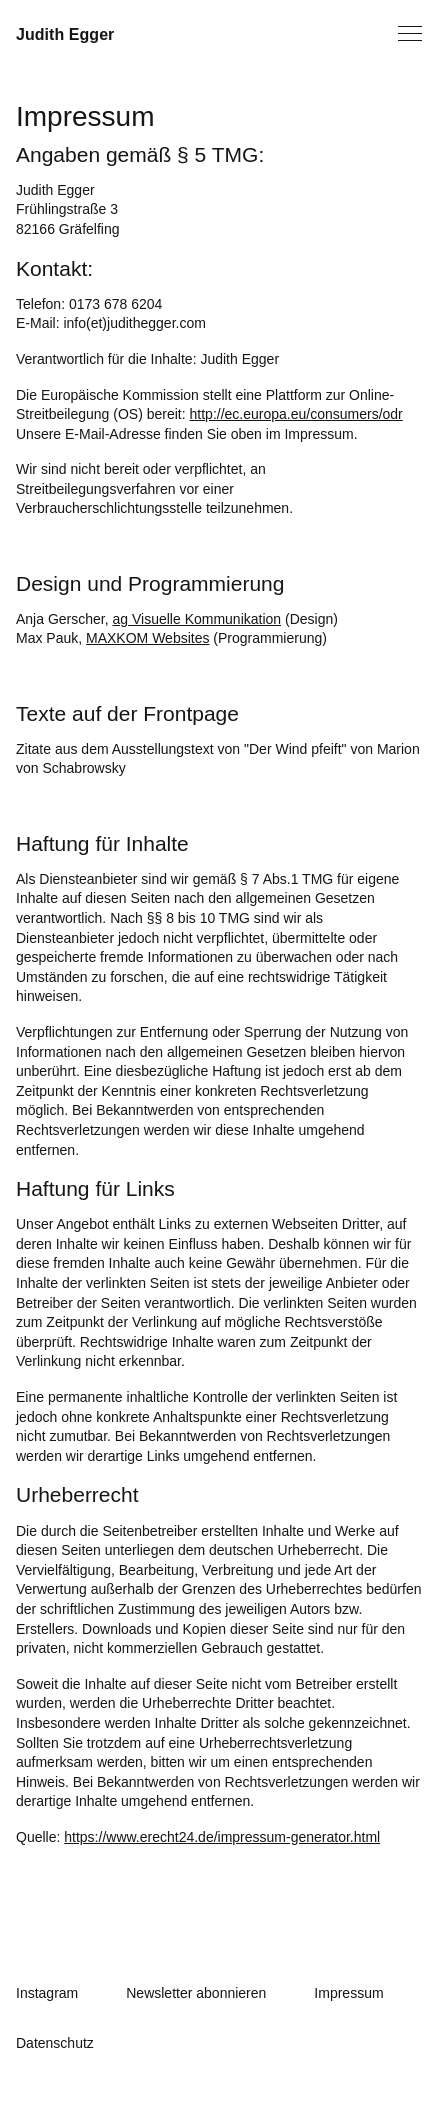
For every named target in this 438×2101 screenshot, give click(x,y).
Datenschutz (55, 2043)
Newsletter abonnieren (196, 1993)
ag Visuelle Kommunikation (197, 619)
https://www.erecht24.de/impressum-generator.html (222, 1837)
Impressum (348, 1993)
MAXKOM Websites (147, 638)
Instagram (47, 1993)
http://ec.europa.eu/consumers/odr (296, 414)
